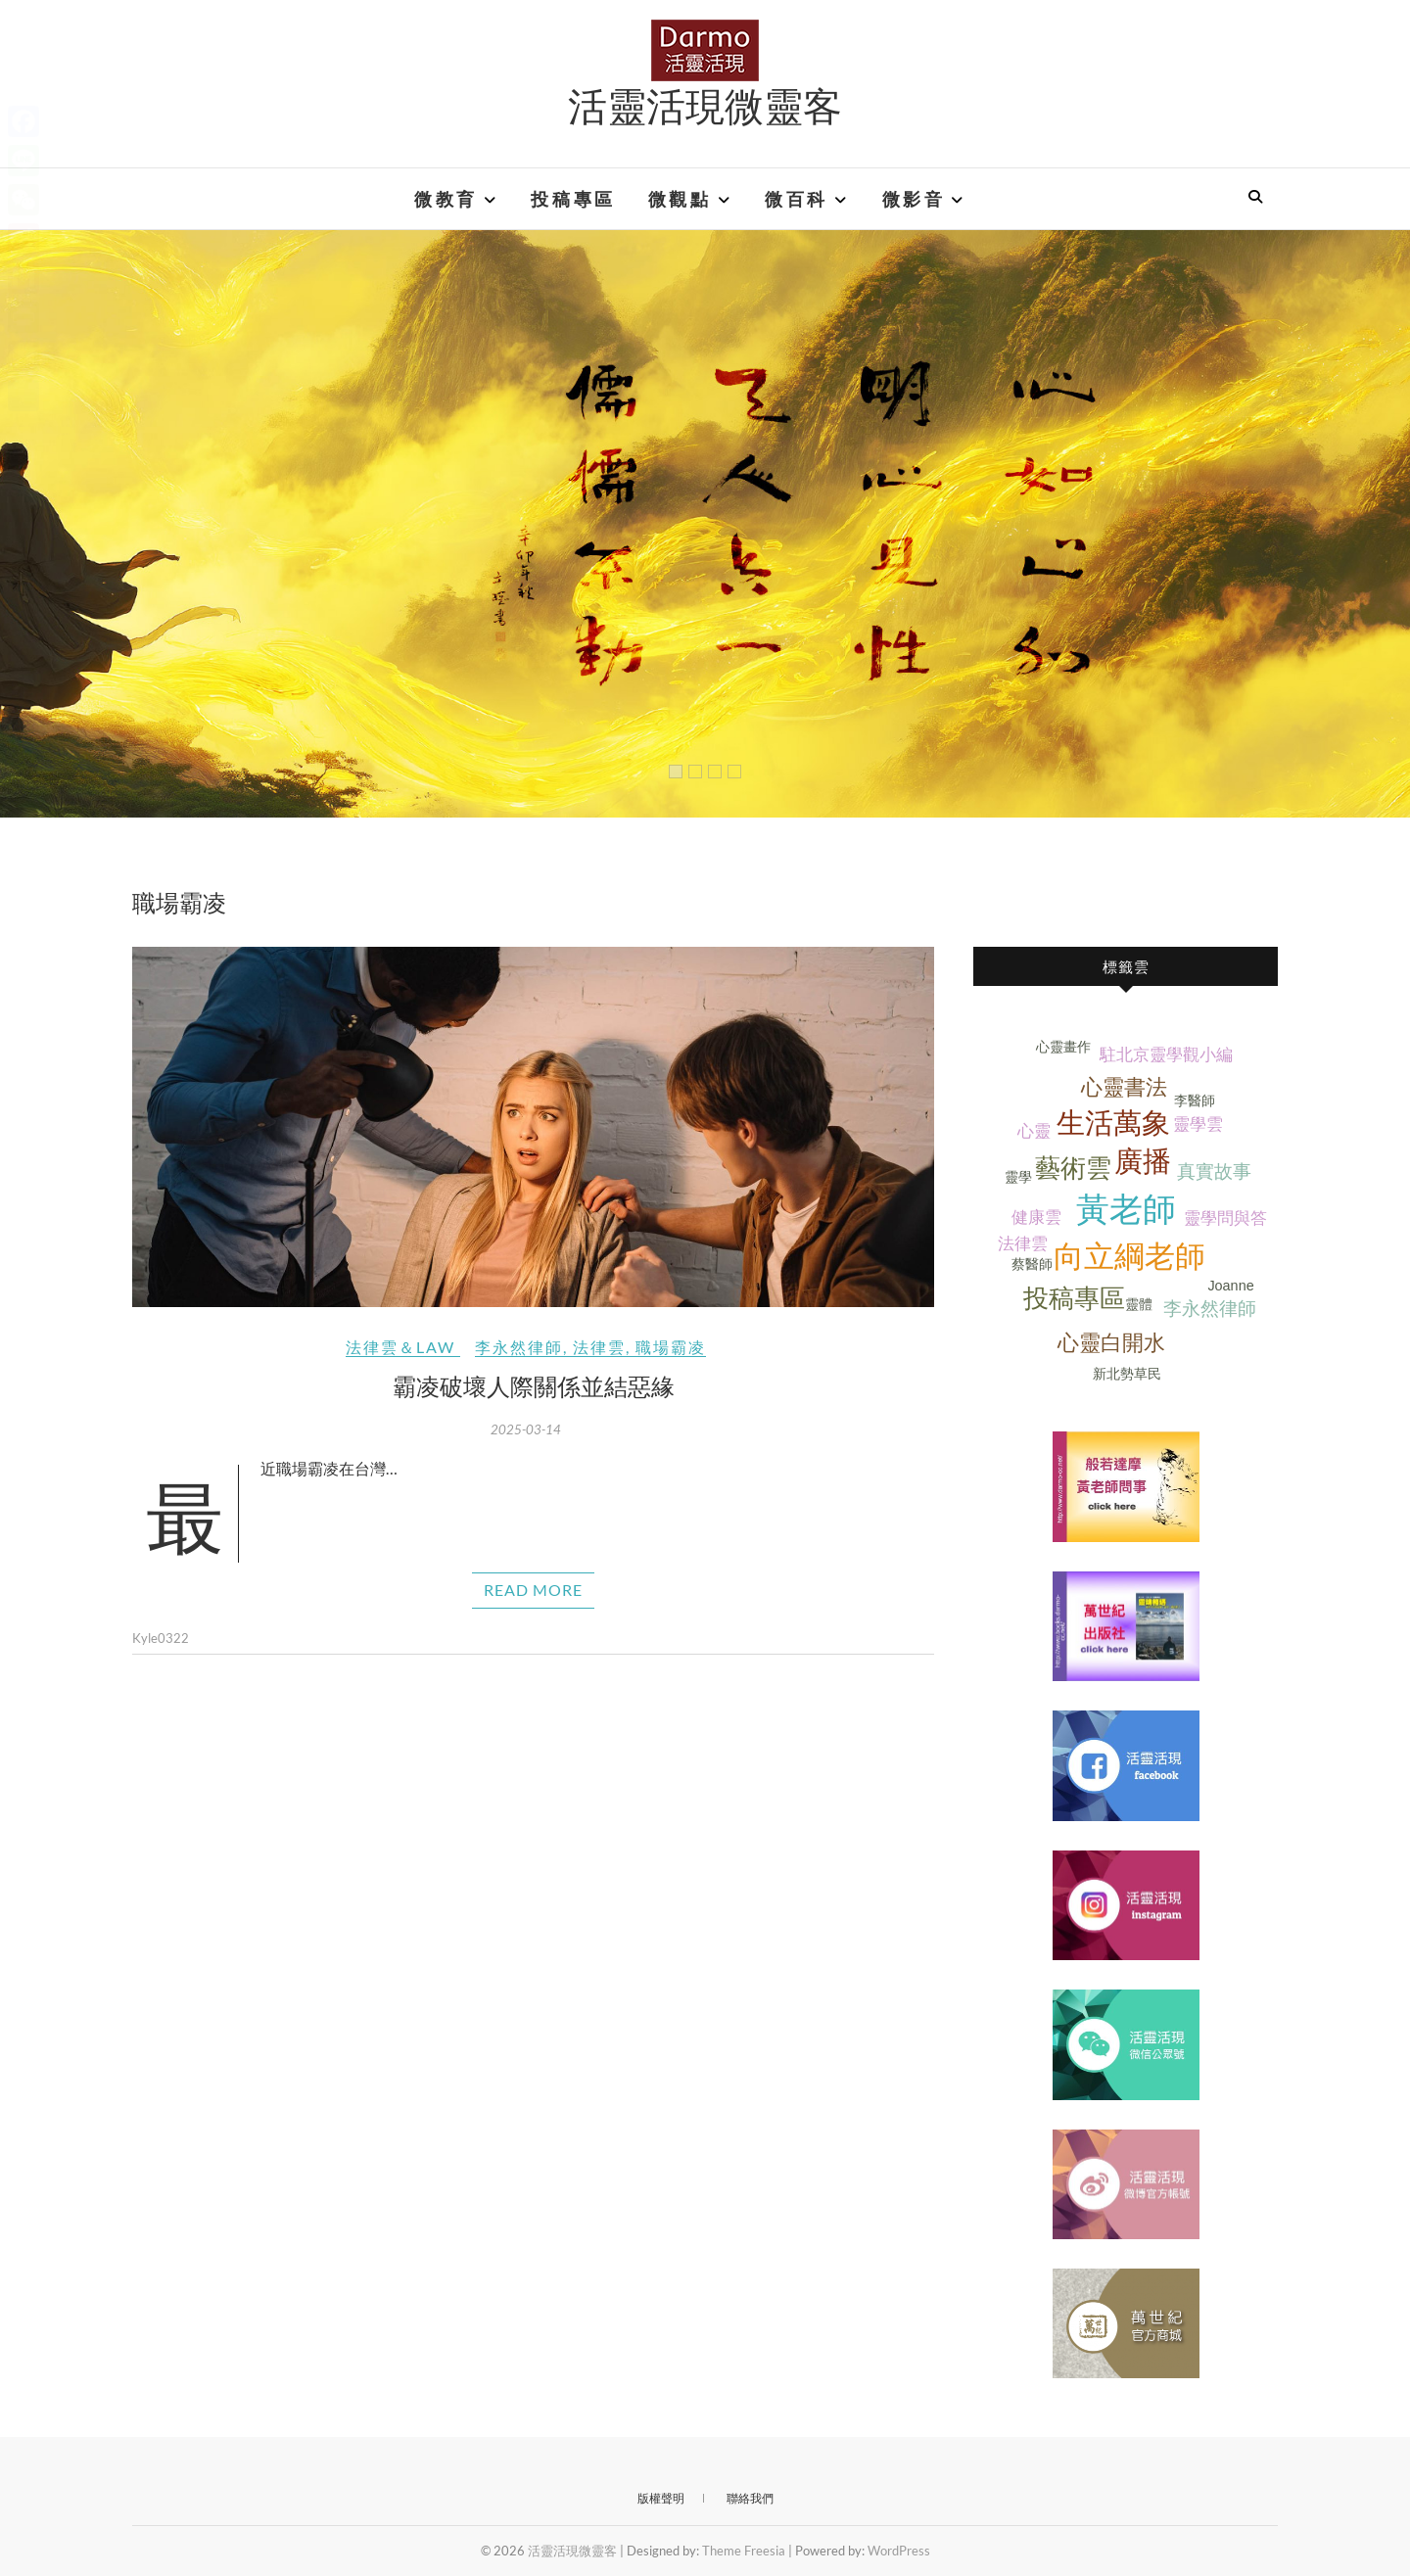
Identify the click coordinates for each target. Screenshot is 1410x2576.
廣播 (1142, 1161)
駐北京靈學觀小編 (1166, 1055)
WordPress (899, 2550)
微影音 (914, 199)
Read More (533, 1589)
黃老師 (1126, 1210)
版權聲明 (660, 2498)
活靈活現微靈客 (705, 104)
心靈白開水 (1111, 1343)
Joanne (1230, 1285)
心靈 (1034, 1131)
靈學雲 (1198, 1124)
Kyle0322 (160, 1638)
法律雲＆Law (400, 1346)
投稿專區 (573, 199)
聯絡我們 (750, 2498)
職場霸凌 (670, 1346)
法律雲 (599, 1346)
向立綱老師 (1129, 1257)
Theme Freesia (743, 2550)
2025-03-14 (526, 1429)
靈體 (1138, 1304)
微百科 (796, 199)
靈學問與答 (1225, 1218)
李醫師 (1194, 1100)
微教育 (446, 199)
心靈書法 (1124, 1087)
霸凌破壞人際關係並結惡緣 (534, 1385)
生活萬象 (1113, 1123)
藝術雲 (1073, 1168)
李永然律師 (519, 1346)
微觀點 (680, 199)
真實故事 (1214, 1171)
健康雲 (1036, 1217)
